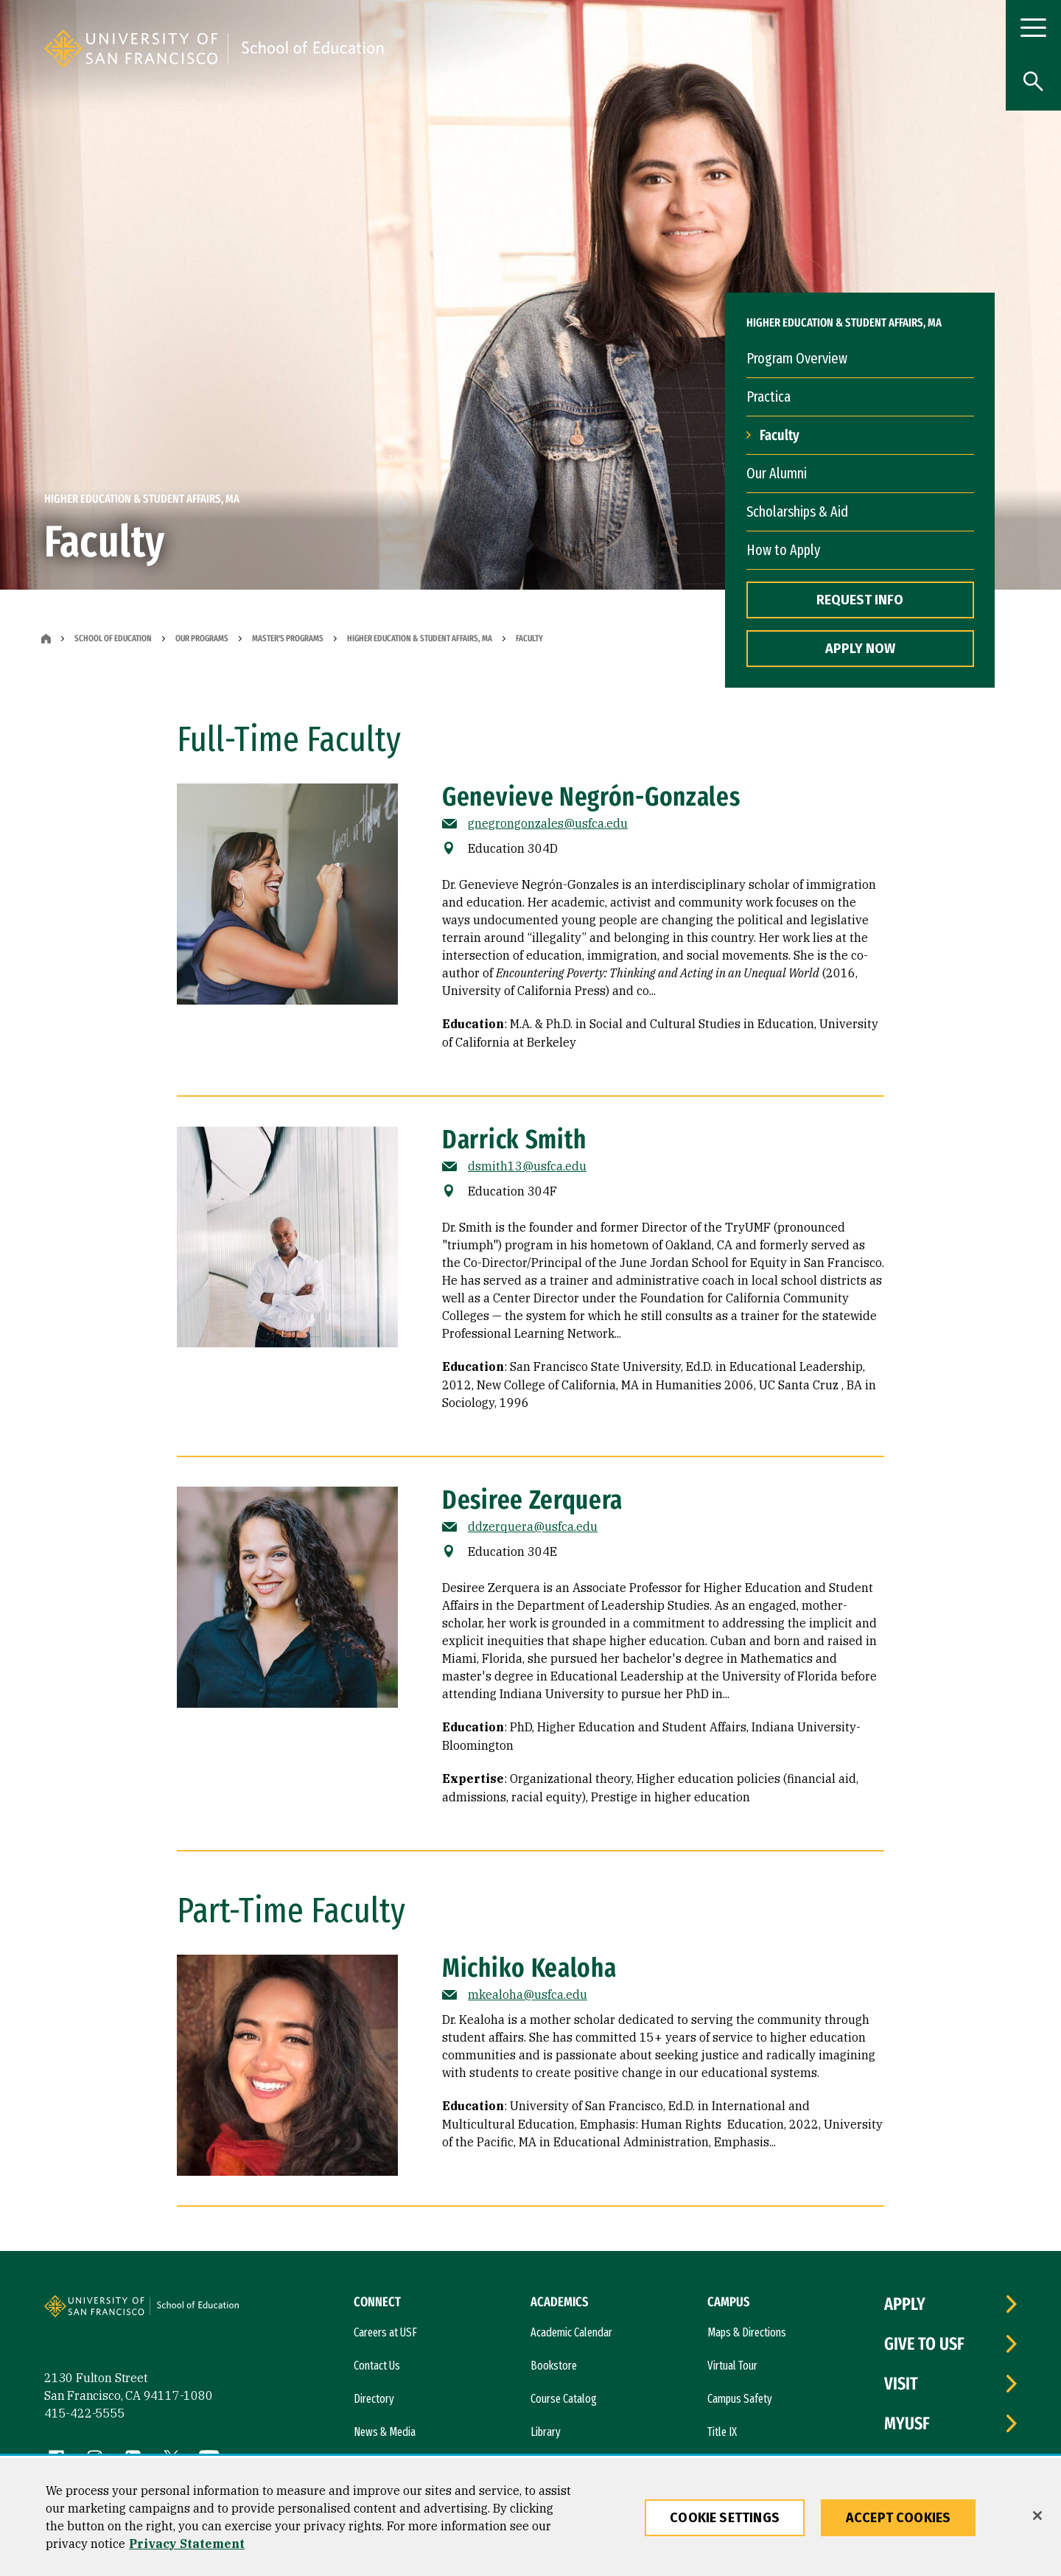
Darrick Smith (514, 1139)
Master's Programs (287, 638)
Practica (768, 396)
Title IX (722, 2432)
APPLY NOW (860, 648)
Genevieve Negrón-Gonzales (591, 797)
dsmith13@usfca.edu (527, 1166)
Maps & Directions (746, 2332)
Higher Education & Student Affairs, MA (419, 638)
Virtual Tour (732, 2366)
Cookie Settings (725, 2518)
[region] (530, 2517)
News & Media (385, 2432)
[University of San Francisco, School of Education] (430, 48)
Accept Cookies (898, 2518)
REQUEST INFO (859, 600)
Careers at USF (385, 2332)
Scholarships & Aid (797, 511)
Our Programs (201, 638)
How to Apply (783, 550)
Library (545, 2432)
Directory (374, 2399)
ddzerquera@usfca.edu (533, 1526)
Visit (901, 2383)
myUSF (907, 2423)
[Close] (1037, 2515)
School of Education (113, 638)
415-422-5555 (84, 2413)
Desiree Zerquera (532, 1500)
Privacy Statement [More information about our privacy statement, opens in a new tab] (187, 2543)
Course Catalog (563, 2399)
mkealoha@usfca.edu (527, 1994)
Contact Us (377, 2366)
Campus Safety (739, 2399)
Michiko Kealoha (529, 1968)
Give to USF (924, 2344)
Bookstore (553, 2366)
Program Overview (796, 358)
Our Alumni (776, 473)
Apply (904, 2304)
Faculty (779, 435)
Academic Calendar (571, 2332)
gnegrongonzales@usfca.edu (548, 823)
